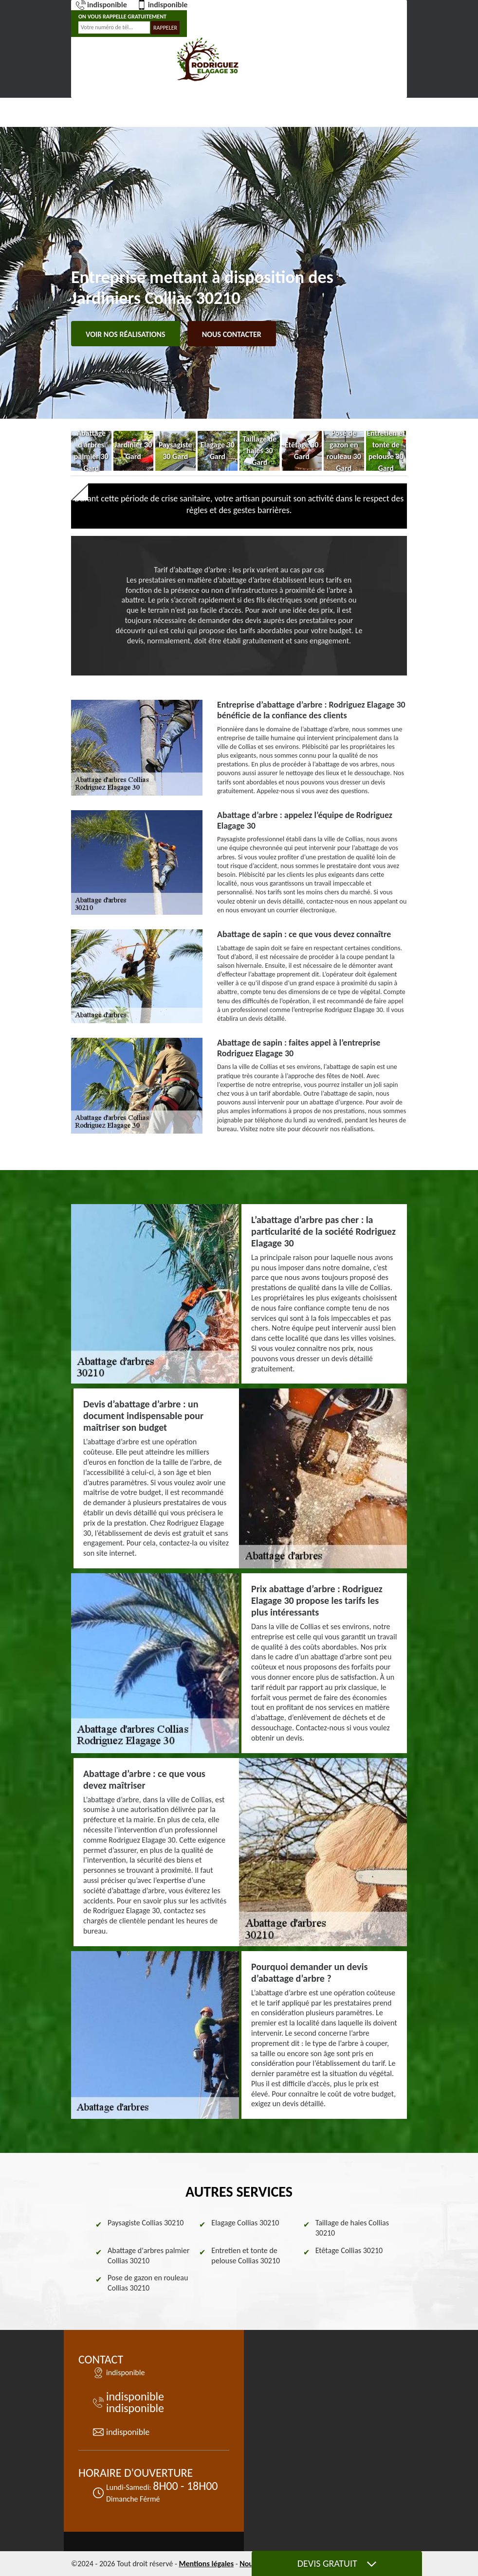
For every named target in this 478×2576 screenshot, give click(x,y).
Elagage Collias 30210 (245, 2222)
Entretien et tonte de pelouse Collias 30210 (245, 2255)
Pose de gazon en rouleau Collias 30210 (148, 2282)
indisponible (101, 5)
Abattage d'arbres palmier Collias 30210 (148, 2255)
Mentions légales (206, 2563)
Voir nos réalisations (125, 334)
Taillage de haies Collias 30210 (352, 2228)
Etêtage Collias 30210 (349, 2250)
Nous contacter (231, 334)
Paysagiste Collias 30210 (146, 2222)
